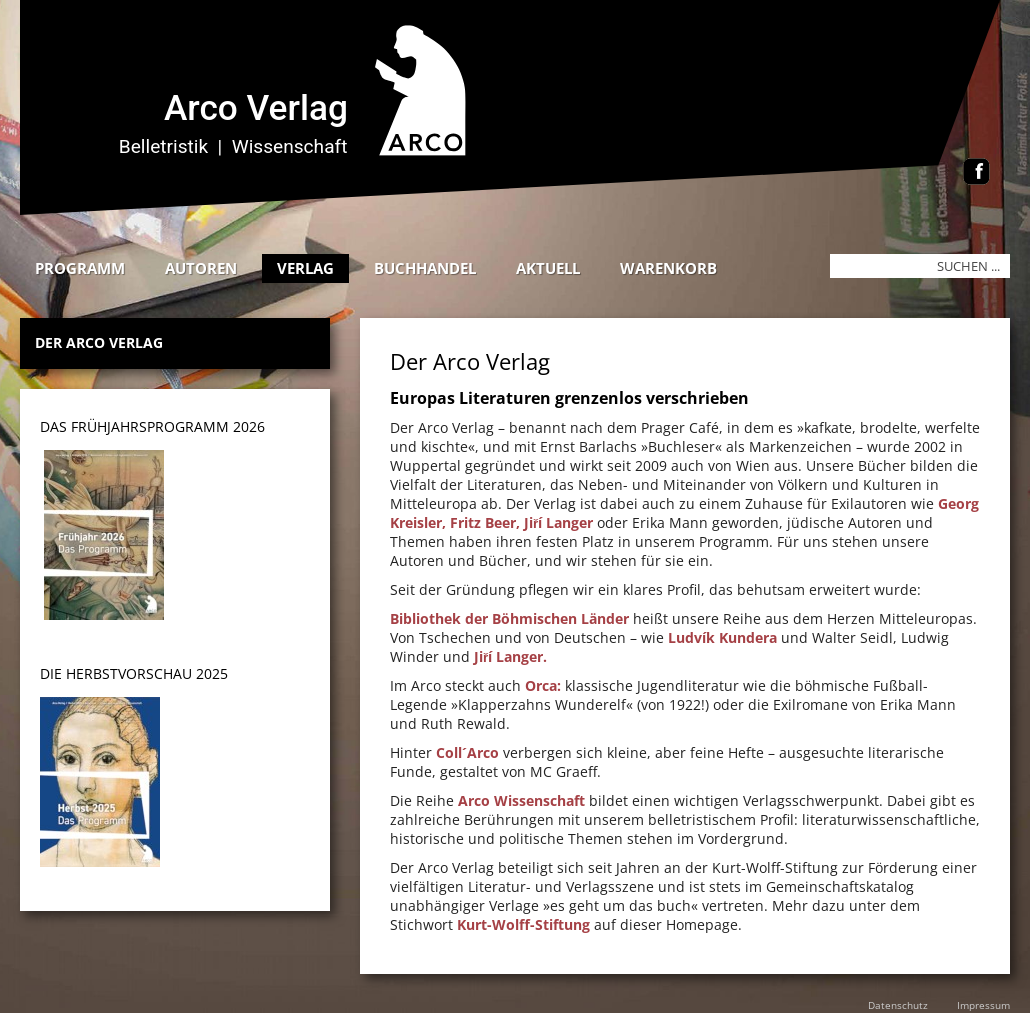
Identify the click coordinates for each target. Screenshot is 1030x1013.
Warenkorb (668, 268)
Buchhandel (425, 268)
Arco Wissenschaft (521, 800)
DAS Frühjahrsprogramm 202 (148, 426)
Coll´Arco (467, 752)
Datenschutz (898, 1005)
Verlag (305, 268)
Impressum (983, 1005)
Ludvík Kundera (722, 637)
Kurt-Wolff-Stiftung (523, 924)
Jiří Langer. (510, 656)
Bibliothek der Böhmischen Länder (509, 618)
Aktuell (548, 268)
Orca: (543, 685)
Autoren (201, 268)
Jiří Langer (558, 522)
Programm (80, 268)
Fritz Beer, (485, 522)
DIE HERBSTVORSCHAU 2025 (134, 673)
